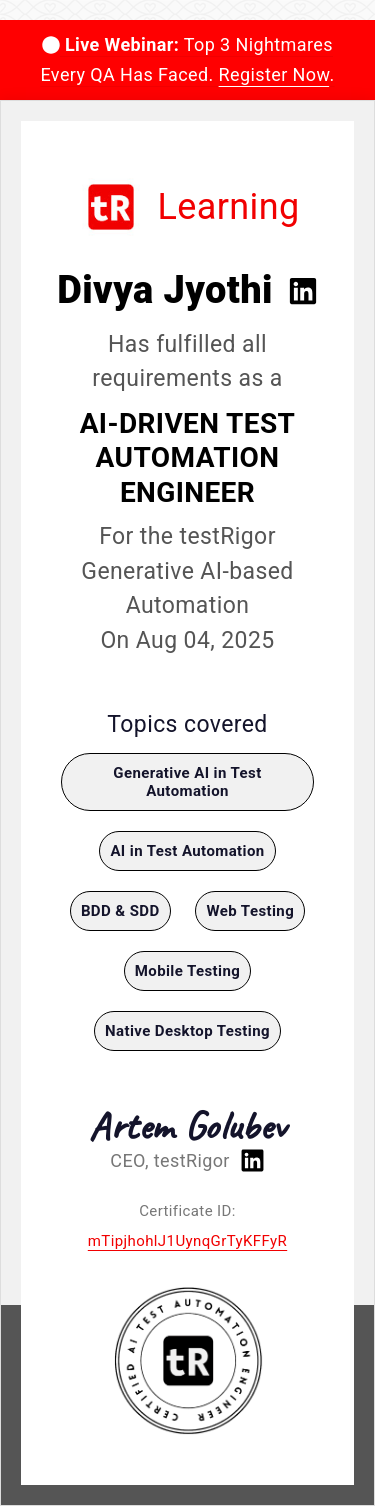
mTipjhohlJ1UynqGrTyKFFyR (187, 1241)
